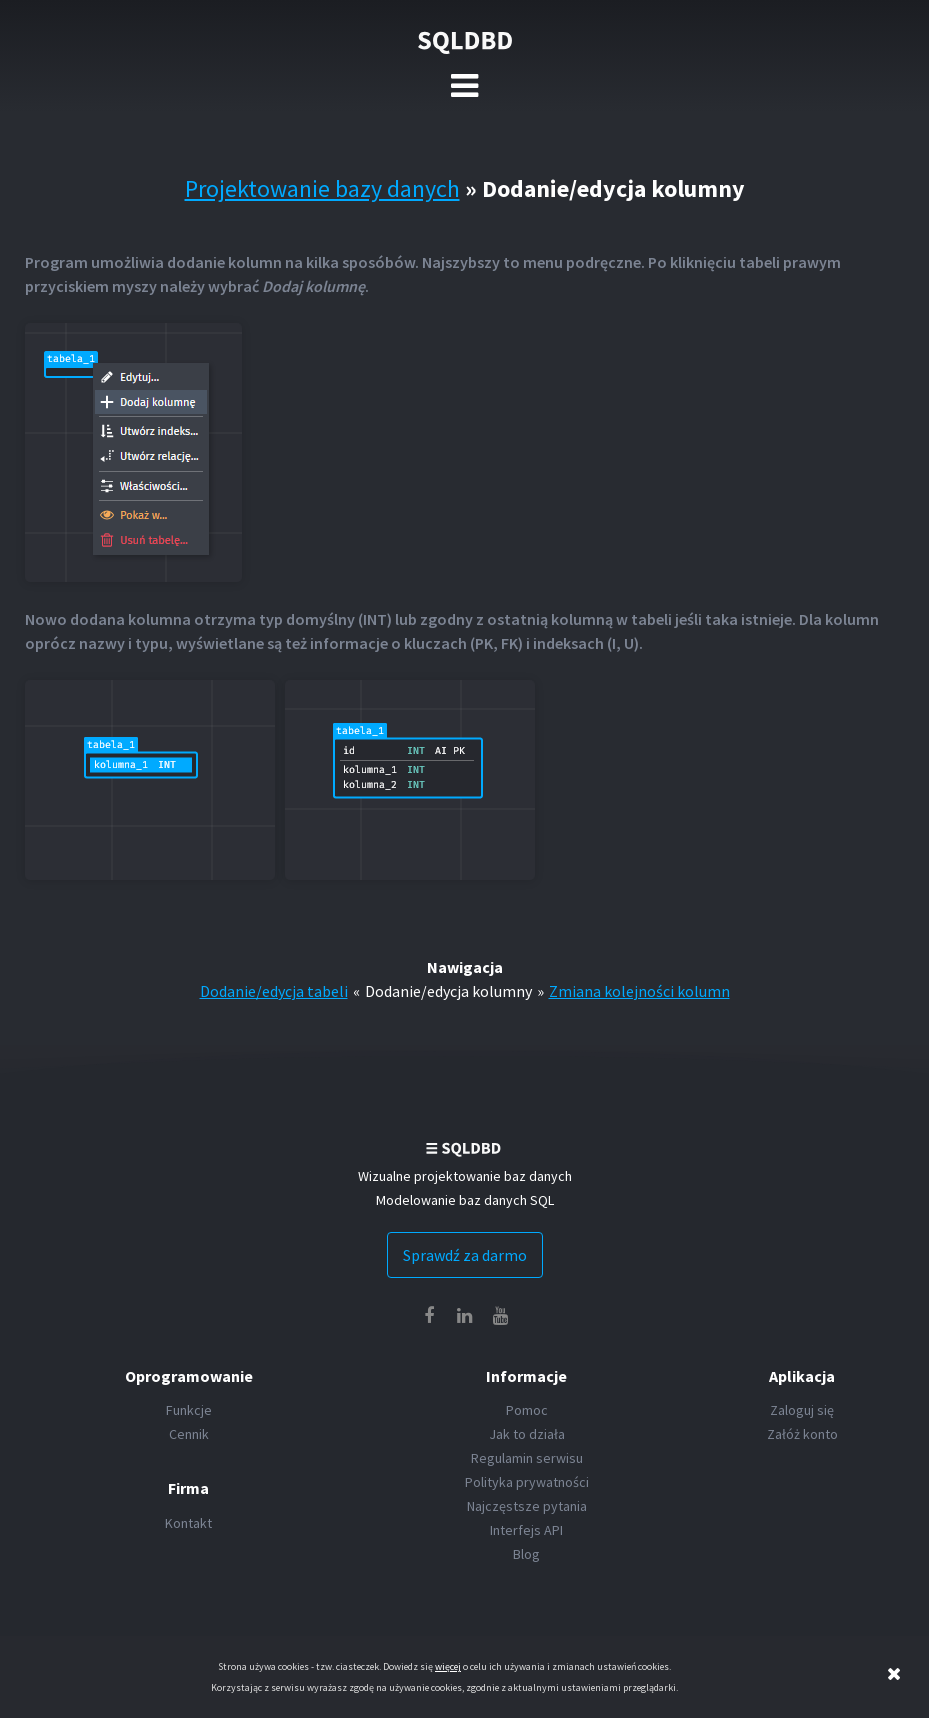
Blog (526, 1554)
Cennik (189, 1434)
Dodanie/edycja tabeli (274, 991)
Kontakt (188, 1523)
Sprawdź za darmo (465, 1255)
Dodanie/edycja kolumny (448, 991)
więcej (448, 1666)
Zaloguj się (802, 1410)
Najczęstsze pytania (527, 1506)
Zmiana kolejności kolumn (639, 991)
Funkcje (189, 1410)
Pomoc (527, 1410)
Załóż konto (802, 1434)
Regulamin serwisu (527, 1458)
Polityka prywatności (527, 1482)
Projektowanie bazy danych (322, 188)
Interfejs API (526, 1530)
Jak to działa (527, 1434)
